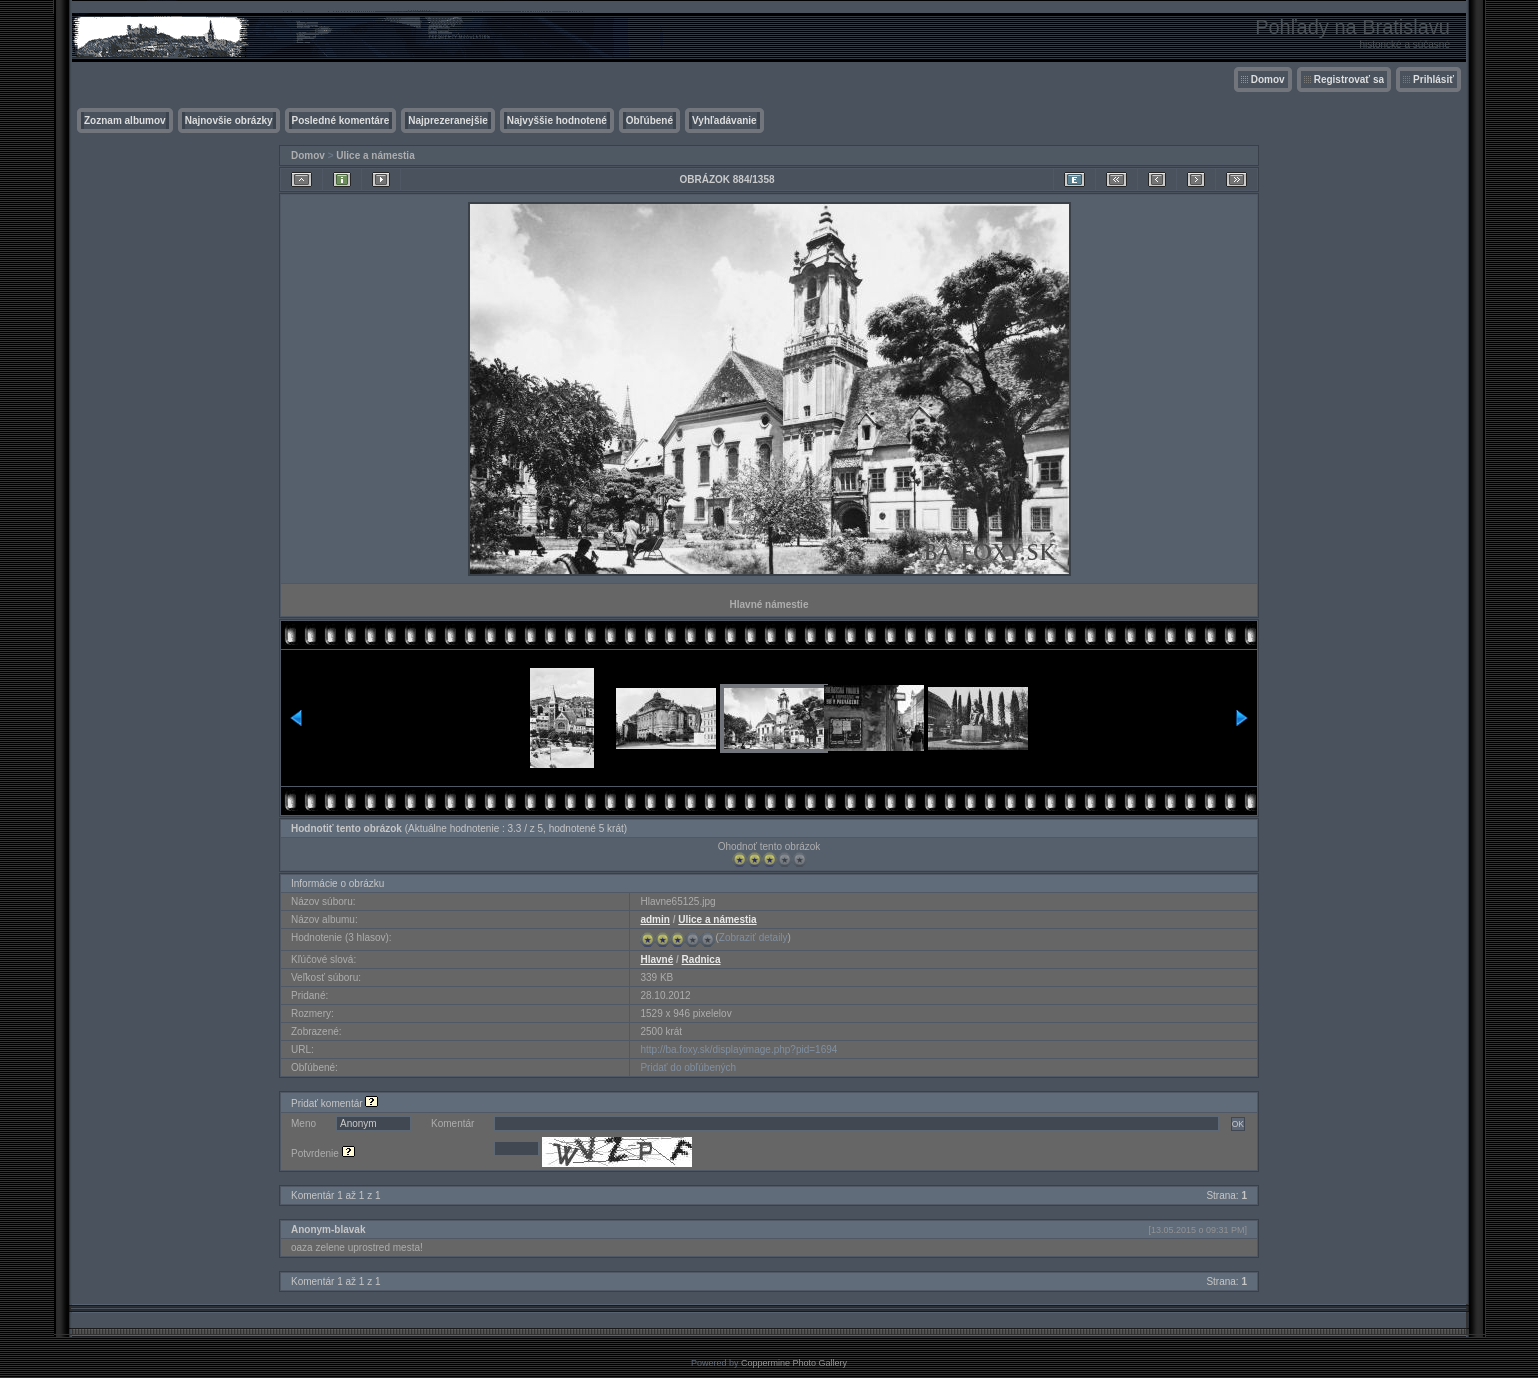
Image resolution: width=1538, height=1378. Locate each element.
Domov (1268, 79)
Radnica (701, 959)
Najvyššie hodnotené (557, 120)
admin (654, 919)
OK (1238, 1124)
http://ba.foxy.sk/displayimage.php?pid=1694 (738, 1049)
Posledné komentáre (341, 120)
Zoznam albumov (125, 120)
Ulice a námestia (375, 155)
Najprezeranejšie (448, 120)
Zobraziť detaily (753, 937)
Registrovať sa (1349, 79)
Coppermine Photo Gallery (794, 1363)
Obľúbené (649, 120)
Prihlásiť (1433, 79)
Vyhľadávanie (724, 120)
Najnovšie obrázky (229, 120)
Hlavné (656, 959)
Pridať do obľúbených (688, 1067)
